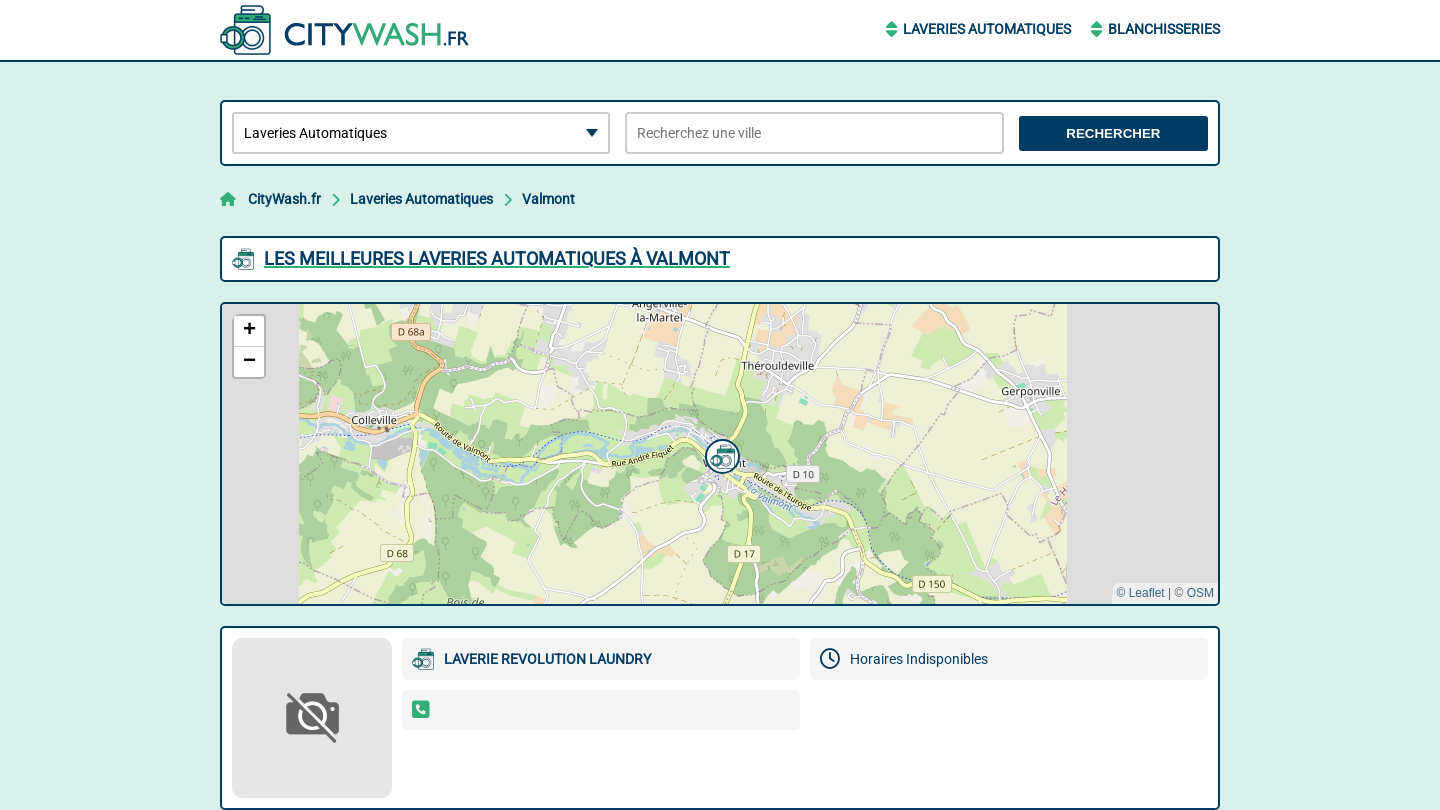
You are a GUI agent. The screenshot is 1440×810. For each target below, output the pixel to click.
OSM (1200, 593)
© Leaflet (1140, 593)
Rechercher (1113, 133)
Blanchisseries (1164, 29)
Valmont (548, 199)
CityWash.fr (284, 199)
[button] (720, 454)
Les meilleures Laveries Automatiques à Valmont (497, 258)
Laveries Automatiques (987, 29)
